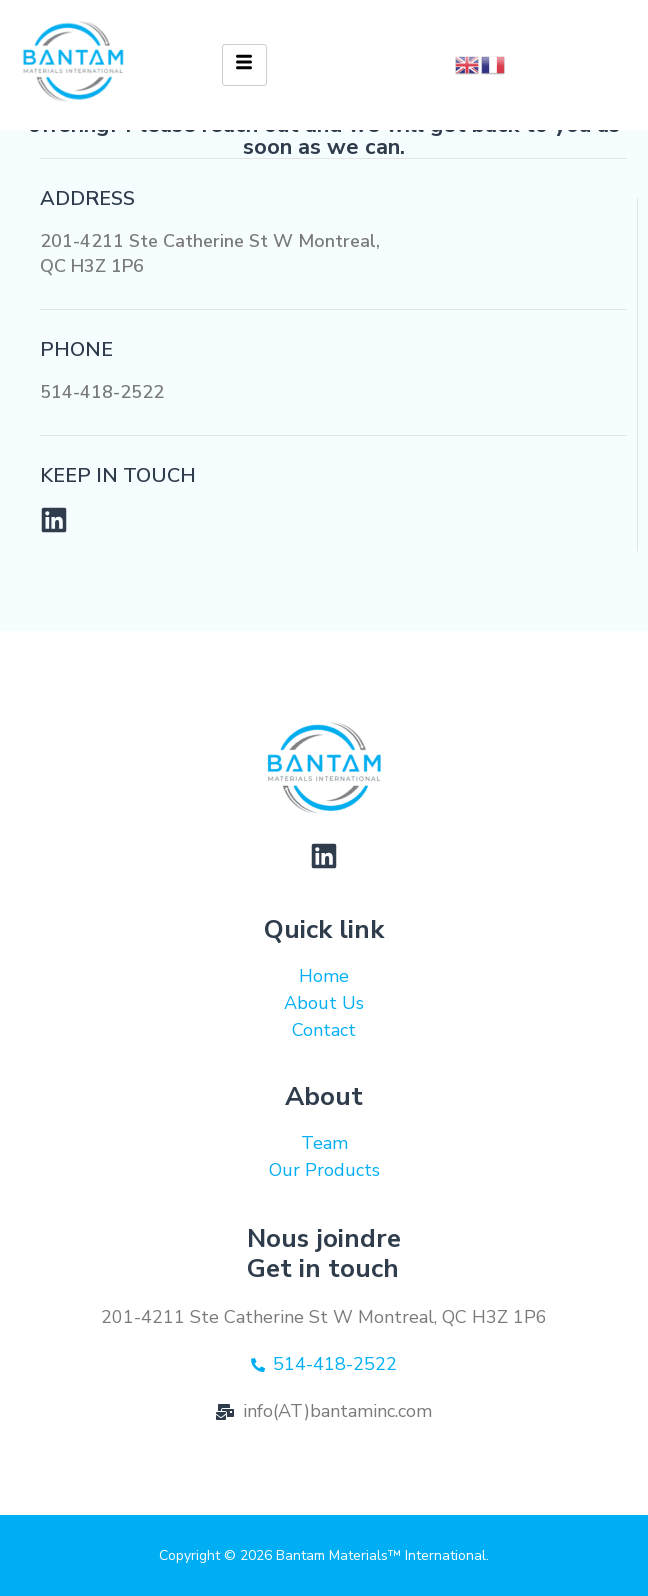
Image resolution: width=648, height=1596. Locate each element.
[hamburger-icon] (244, 65)
